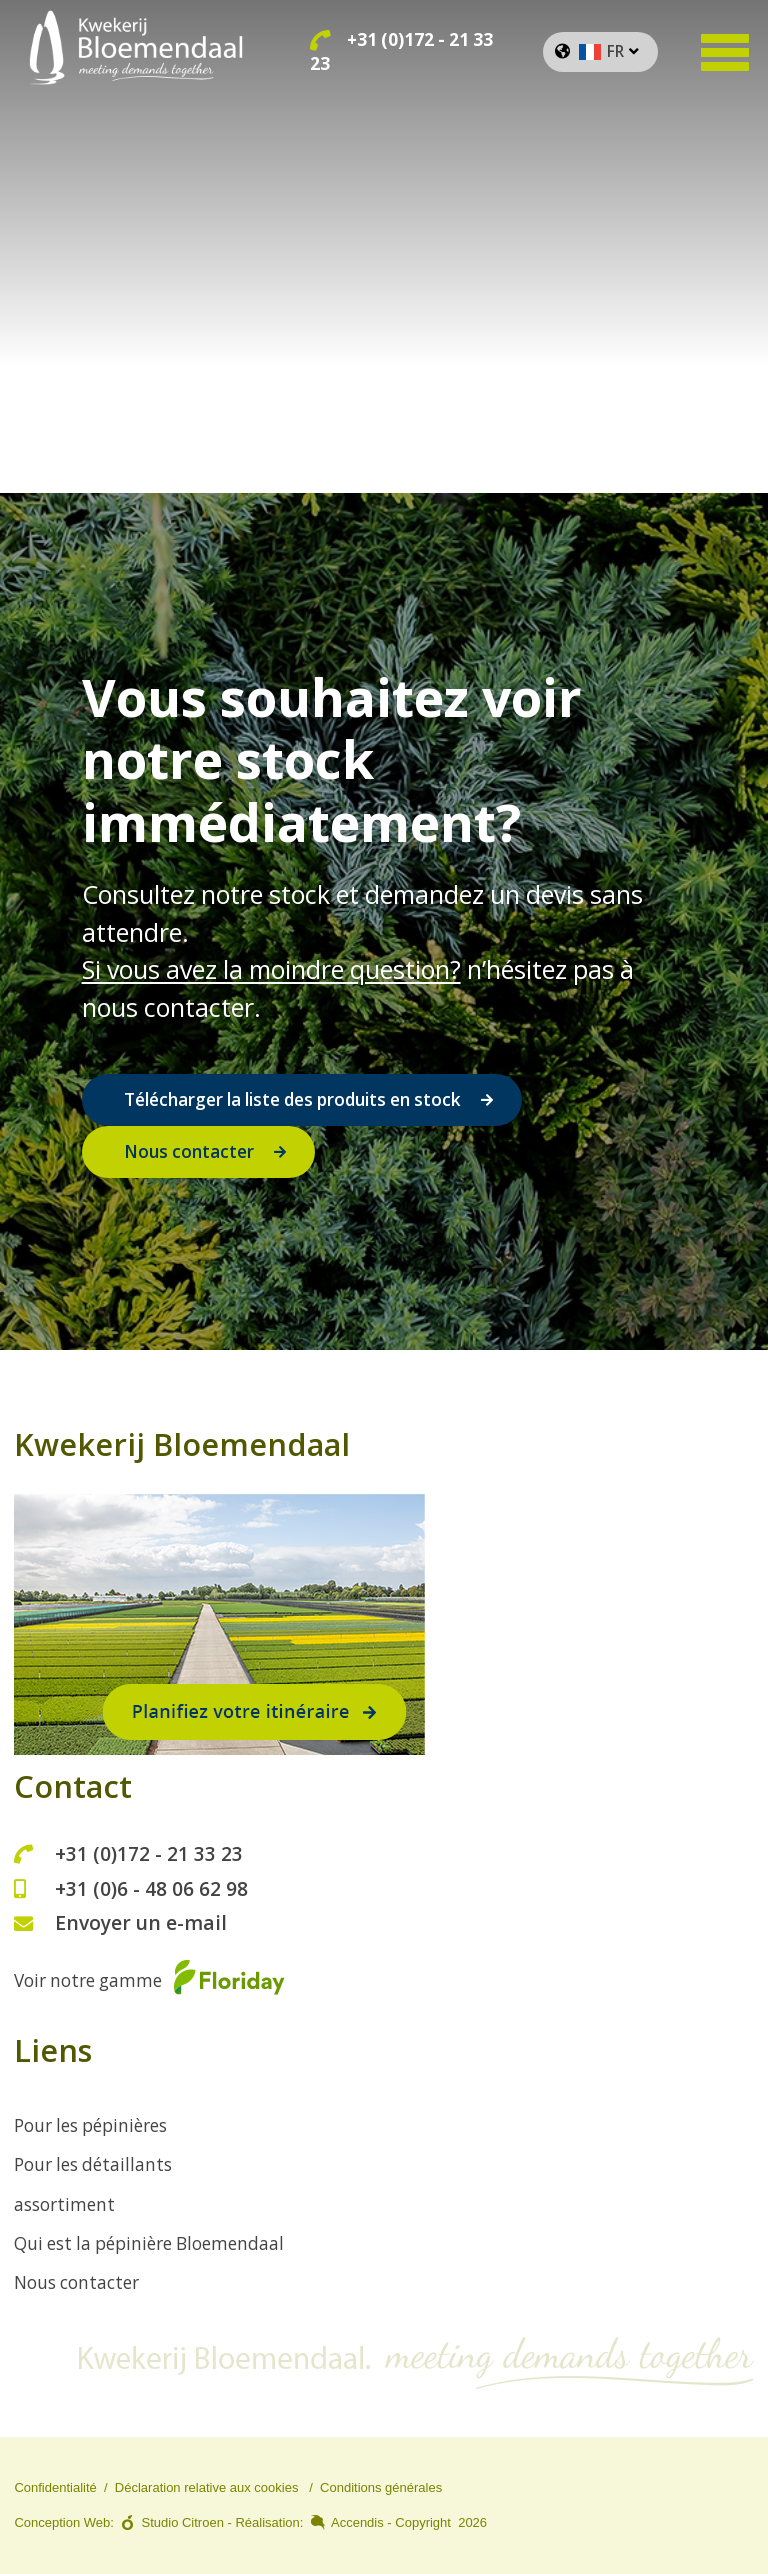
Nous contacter (189, 1151)
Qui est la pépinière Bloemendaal (149, 2243)
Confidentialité (55, 2487)
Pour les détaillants (93, 2164)
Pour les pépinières (90, 2125)
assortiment (64, 2204)
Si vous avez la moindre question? (271, 969)
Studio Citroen (183, 2522)
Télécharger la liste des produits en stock (292, 1099)
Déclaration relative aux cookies (207, 2487)
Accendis (357, 2522)
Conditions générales (381, 2487)
